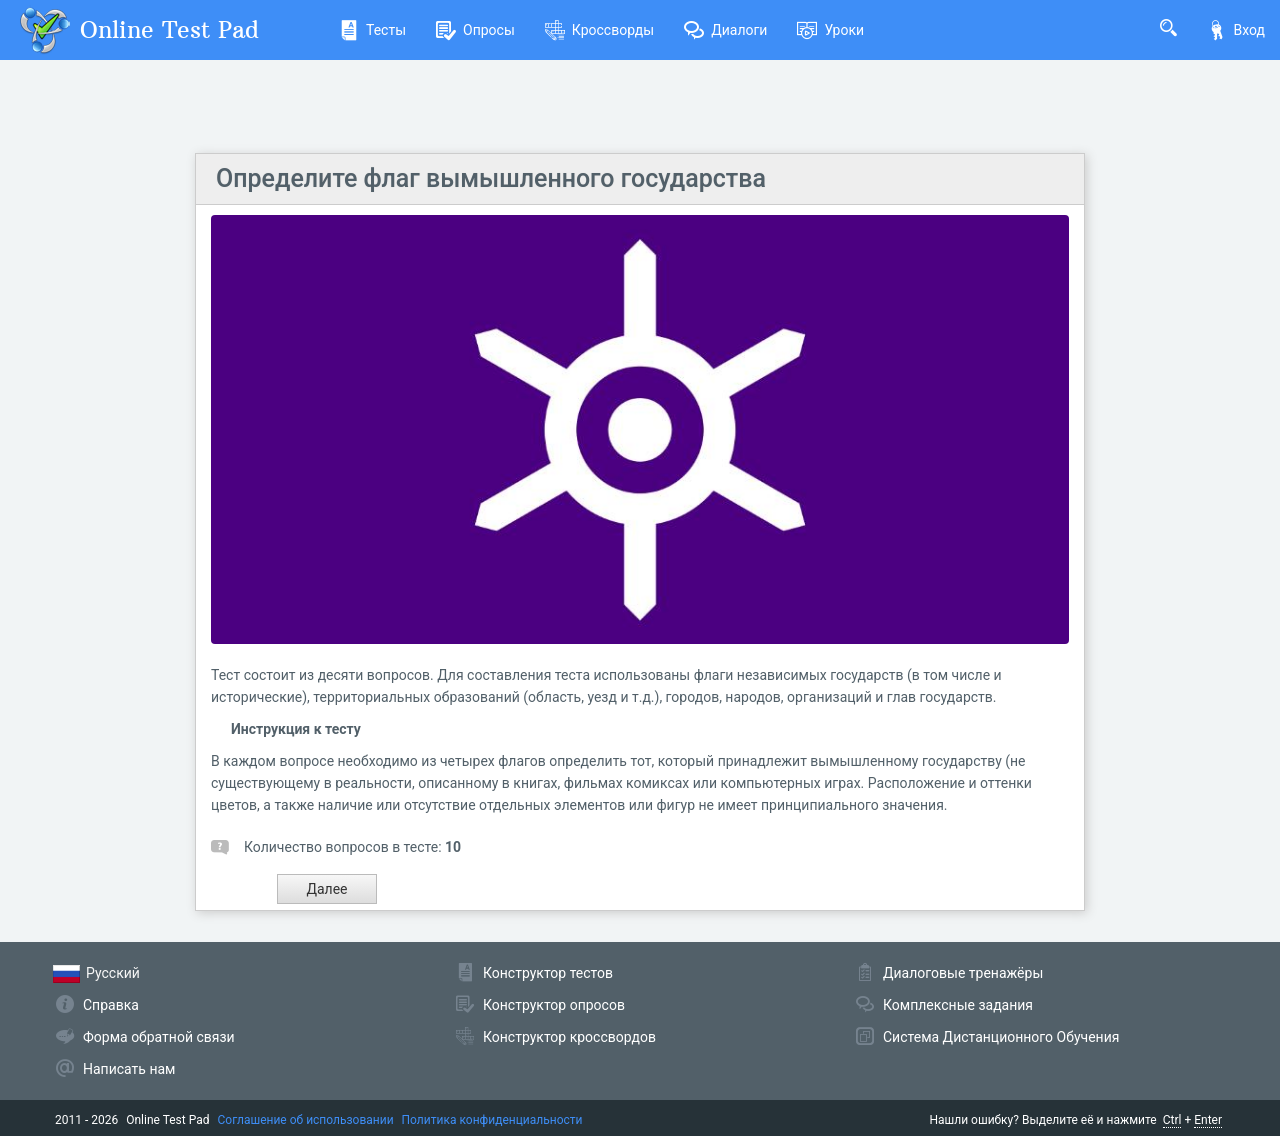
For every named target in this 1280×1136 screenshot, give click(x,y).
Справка (111, 1005)
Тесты (372, 30)
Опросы (475, 30)
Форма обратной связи (159, 1037)
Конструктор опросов (554, 1005)
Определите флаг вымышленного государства (491, 178)
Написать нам (129, 1069)
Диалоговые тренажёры (963, 973)
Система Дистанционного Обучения (1001, 1037)
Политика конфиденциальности (492, 1120)
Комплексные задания (958, 1005)
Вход (1236, 30)
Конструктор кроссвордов (569, 1037)
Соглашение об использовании (306, 1120)
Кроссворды (599, 30)
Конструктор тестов (548, 973)
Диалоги (725, 30)
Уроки (830, 30)
